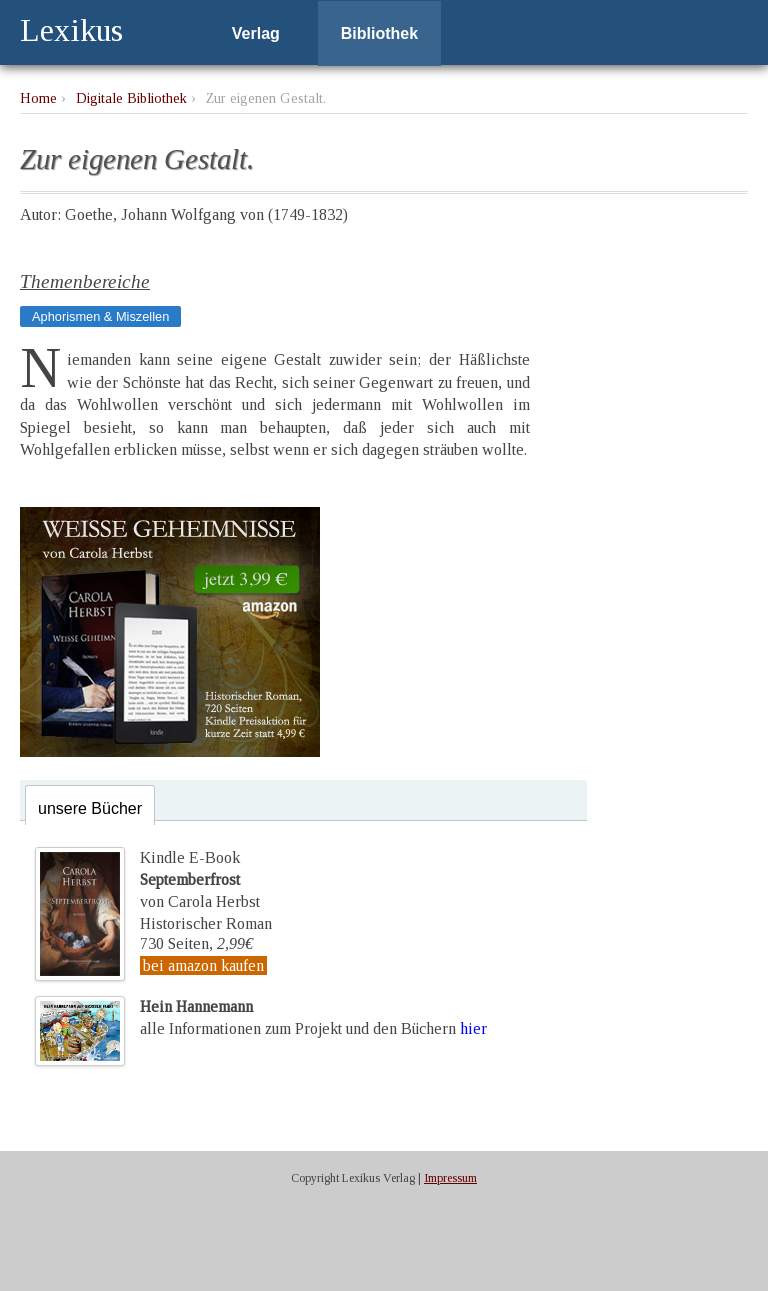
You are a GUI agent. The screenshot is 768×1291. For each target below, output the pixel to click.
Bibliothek (379, 33)
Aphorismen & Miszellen (100, 316)
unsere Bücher (90, 808)
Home (38, 98)
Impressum (450, 1178)
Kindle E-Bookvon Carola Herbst (200, 880)
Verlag (256, 33)
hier (473, 1028)
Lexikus (71, 30)
